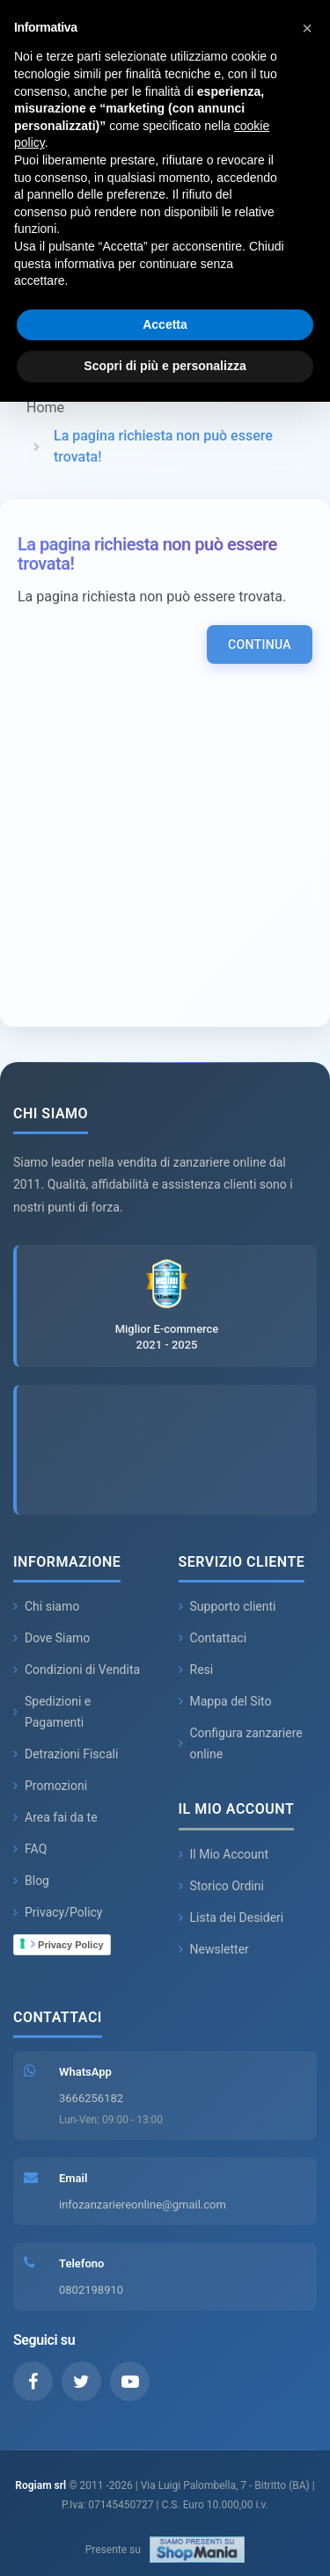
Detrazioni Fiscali (65, 1754)
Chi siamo (46, 1606)
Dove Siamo (51, 1638)
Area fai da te (55, 1817)
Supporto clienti (227, 1606)
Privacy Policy (67, 1944)
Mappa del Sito (225, 1701)
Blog (31, 1881)
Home (45, 407)
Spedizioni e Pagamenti (52, 1711)
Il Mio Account (224, 1854)
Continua (259, 644)
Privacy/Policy (58, 1912)
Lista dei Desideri (231, 1917)
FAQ (30, 1849)
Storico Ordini (221, 1886)
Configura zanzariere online (241, 1743)
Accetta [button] (165, 324)
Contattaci (213, 1638)
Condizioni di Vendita (76, 1670)
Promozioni (50, 1786)
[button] (307, 28)
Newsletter (214, 1949)
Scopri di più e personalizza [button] (165, 366)
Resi (196, 1670)
